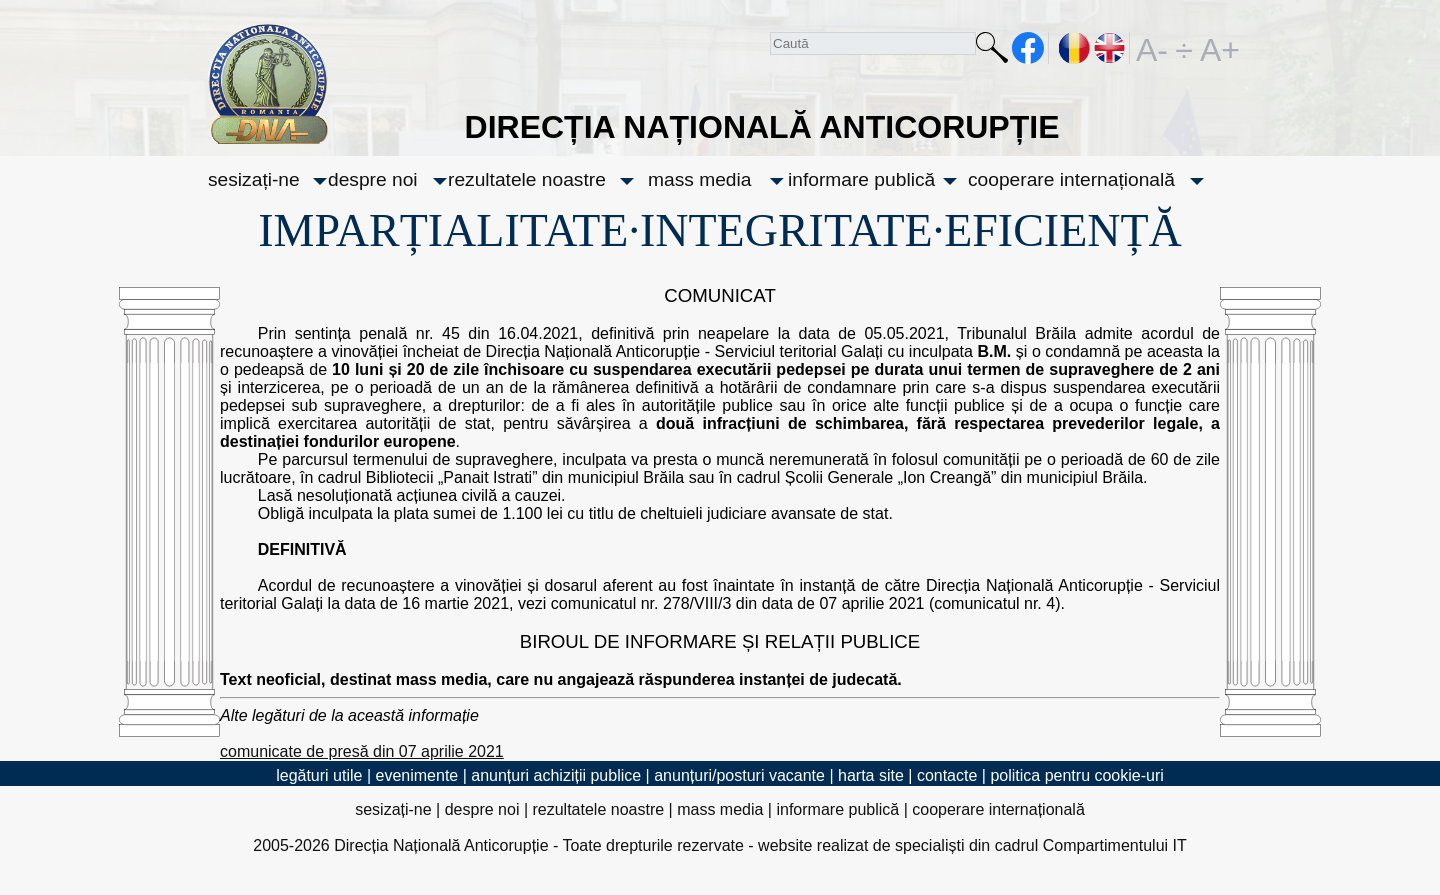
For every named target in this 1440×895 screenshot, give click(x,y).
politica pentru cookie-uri (1076, 775)
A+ (1216, 48)
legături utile (319, 775)
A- (1152, 48)
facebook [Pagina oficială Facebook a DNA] (1028, 48)
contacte (947, 775)
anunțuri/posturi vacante (739, 775)
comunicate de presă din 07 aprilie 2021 (362, 751)
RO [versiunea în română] (1075, 48)
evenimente (417, 775)
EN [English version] (1110, 48)
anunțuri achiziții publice (556, 775)
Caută (992, 51)
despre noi (373, 179)
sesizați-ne (254, 179)
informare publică (861, 179)
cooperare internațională (1071, 179)
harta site (871, 775)
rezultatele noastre (527, 179)
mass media (699, 179)
